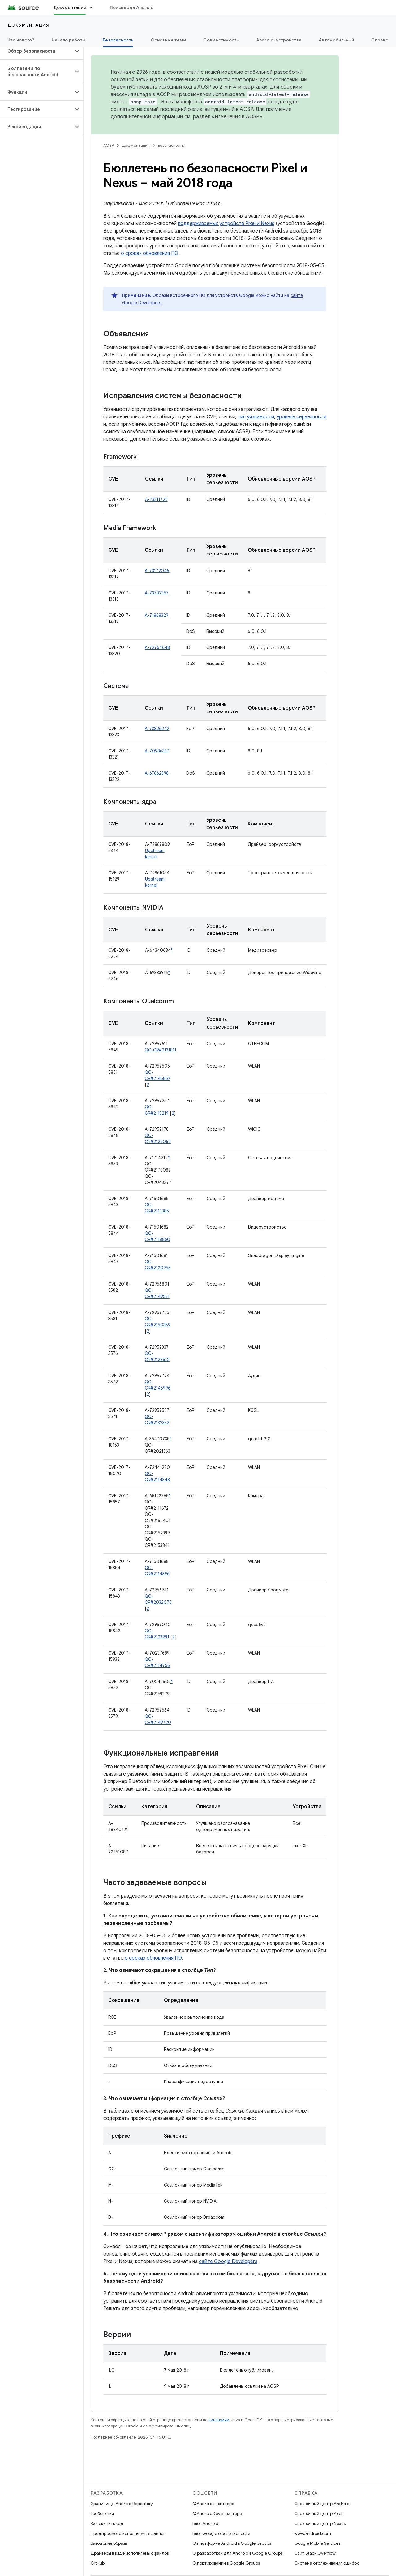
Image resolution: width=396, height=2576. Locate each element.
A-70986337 (157, 751)
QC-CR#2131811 (160, 1050)
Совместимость (221, 40)
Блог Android (205, 2523)
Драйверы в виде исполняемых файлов (130, 2553)
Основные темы (168, 40)
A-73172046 (157, 570)
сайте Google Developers (228, 2261)
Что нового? (20, 40)
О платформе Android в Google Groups (231, 2543)
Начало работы (68, 40)
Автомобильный (336, 40)
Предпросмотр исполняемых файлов (128, 2533)
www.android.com (312, 2533)
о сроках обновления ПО (149, 253)
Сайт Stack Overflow (315, 2553)
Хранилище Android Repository (122, 2503)
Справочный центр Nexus (320, 2523)
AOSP (108, 145)
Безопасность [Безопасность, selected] (118, 40)
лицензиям (218, 2419)
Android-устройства (279, 40)
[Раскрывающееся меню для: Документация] (94, 7)
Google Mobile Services (317, 2543)
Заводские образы (109, 2543)
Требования (102, 2513)
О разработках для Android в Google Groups (237, 2553)
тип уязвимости (256, 417)
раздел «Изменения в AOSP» (227, 117)
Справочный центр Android (322, 2503)
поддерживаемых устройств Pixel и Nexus (226, 223)
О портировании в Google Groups (226, 2563)
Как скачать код (107, 2523)
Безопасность (171, 145)
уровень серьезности (301, 417)
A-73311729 (156, 499)
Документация (28, 25)
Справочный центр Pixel (318, 2513)
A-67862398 (157, 773)
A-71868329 (156, 615)
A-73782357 (157, 593)
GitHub (98, 2563)
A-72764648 (157, 647)
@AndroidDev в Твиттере (217, 2513)
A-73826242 (157, 728)
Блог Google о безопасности (221, 2533)
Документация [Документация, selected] (70, 7)
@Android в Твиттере (213, 2503)
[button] (36, 51)
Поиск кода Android (132, 7)
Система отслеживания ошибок (326, 2563)
